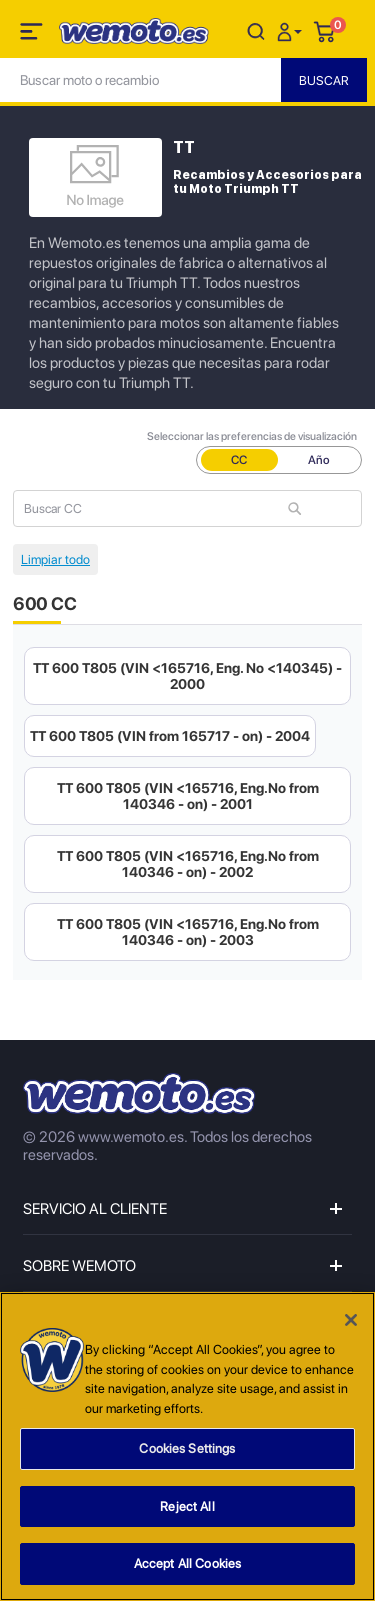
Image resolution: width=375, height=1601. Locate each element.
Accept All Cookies (187, 1563)
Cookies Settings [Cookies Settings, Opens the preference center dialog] (187, 1448)
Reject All (187, 1506)
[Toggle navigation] (33, 35)
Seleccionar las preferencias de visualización (252, 436)
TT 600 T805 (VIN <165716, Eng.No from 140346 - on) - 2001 (188, 796)
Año (319, 460)
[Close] (351, 1320)
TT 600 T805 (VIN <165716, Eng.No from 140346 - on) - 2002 (188, 864)
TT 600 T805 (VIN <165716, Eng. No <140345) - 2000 (187, 676)
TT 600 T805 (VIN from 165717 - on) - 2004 (170, 736)
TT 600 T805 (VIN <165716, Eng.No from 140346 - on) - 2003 (188, 932)
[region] (187, 1446)
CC (239, 460)
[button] (292, 30)
